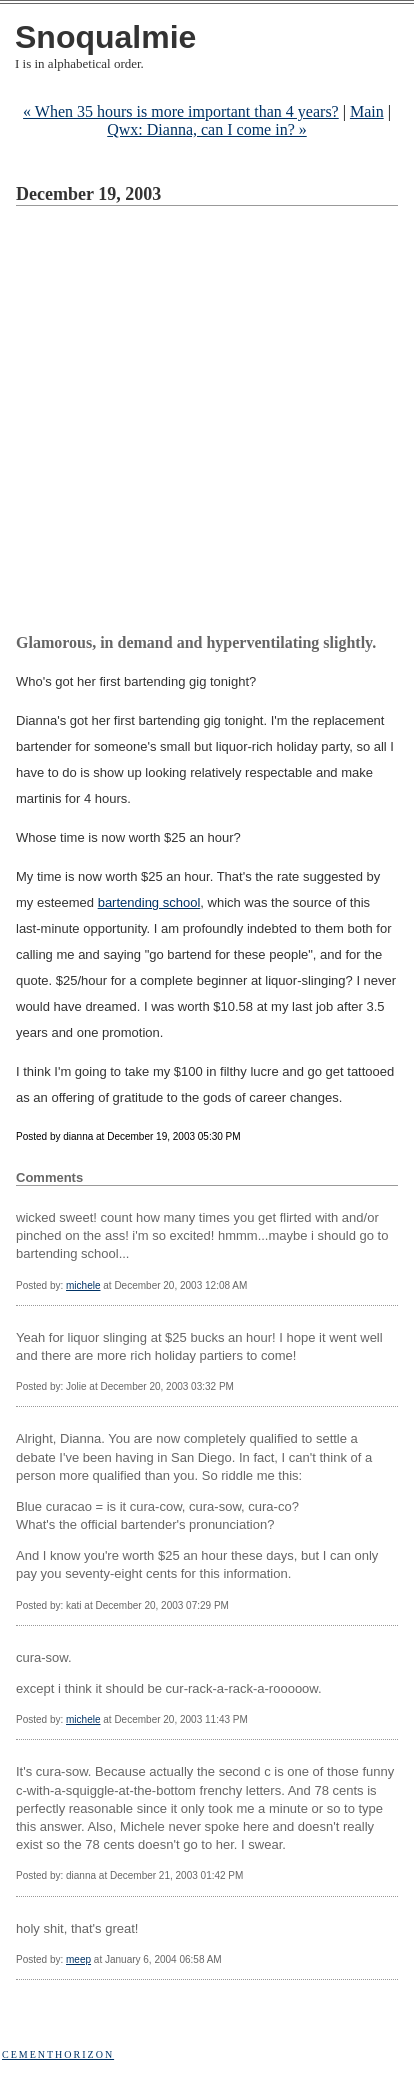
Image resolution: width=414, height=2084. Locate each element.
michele (83, 1285)
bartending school (149, 902)
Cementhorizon (58, 2054)
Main (367, 111)
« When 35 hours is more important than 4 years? (181, 111)
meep (78, 1959)
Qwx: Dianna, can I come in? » (206, 129)
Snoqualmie (105, 37)
